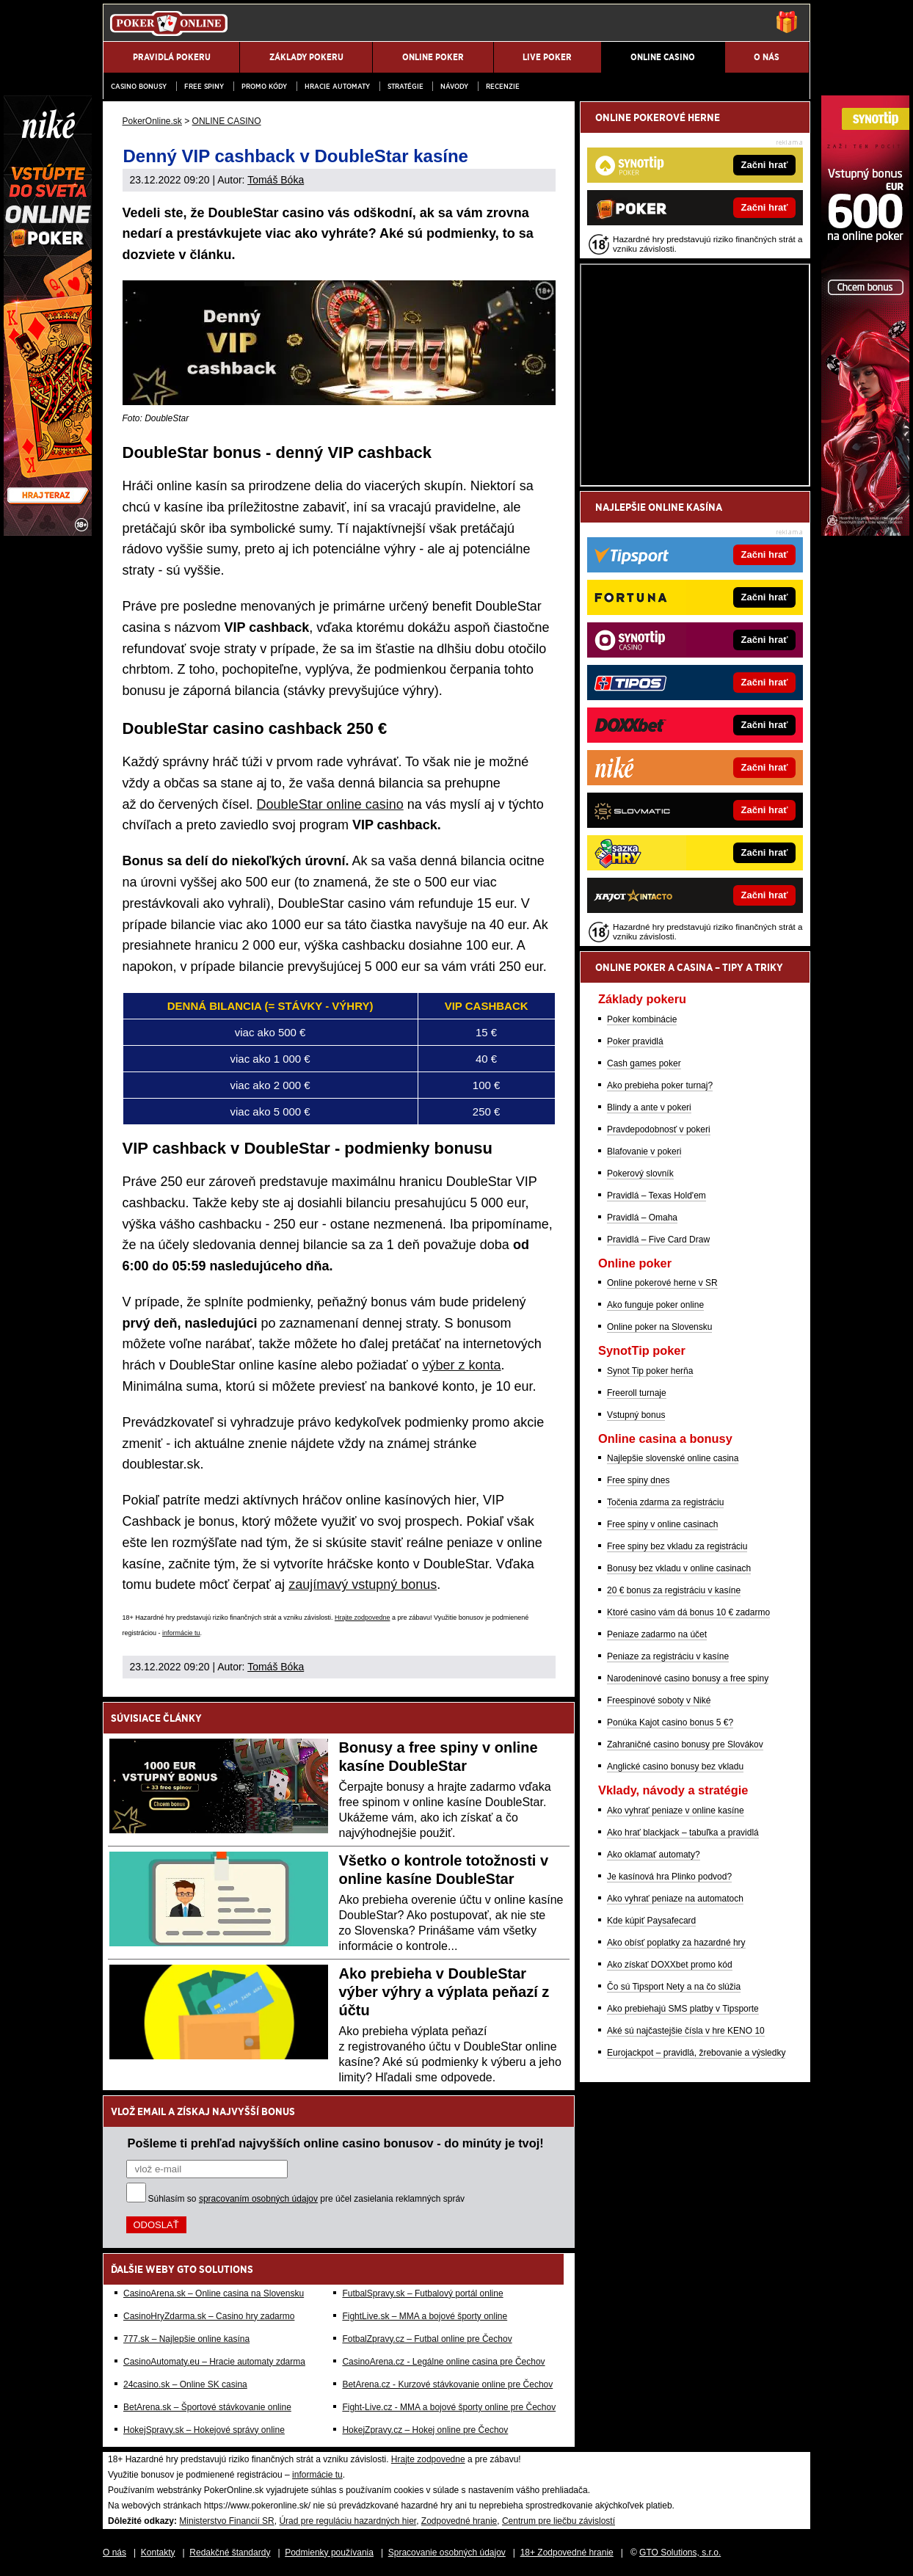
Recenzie (503, 86)
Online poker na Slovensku (659, 1327)
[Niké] (48, 532)
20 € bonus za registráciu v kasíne (674, 1590)
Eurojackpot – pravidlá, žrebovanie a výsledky (696, 2053)
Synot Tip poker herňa (650, 1371)
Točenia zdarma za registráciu (665, 1502)
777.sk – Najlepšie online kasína (186, 2339)
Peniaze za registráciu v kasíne (668, 1656)
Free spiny (204, 86)
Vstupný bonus (636, 1415)
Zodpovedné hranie (459, 2521)
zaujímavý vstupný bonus (362, 1584)
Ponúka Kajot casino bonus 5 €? (670, 1722)
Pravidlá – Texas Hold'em (656, 1195)
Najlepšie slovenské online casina (672, 1458)
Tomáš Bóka (275, 180)
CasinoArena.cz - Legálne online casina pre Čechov (443, 2362)
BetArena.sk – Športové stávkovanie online (207, 2407)
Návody (454, 86)
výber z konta (462, 1365)
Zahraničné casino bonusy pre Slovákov (685, 1744)
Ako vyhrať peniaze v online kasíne (675, 1810)
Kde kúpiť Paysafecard (651, 1920)
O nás (114, 2552)
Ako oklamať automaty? (653, 1854)
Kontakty (158, 2552)
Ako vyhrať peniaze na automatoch (675, 1898)
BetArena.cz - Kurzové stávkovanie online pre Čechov (447, 2384)
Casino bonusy (139, 86)
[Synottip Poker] (865, 532)
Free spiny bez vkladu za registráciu (677, 1546)
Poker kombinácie (642, 1019)
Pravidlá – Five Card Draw (658, 1239)
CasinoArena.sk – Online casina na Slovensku (213, 2293)
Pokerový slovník (640, 1173)
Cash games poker (644, 1063)
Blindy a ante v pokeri (649, 1107)
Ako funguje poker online (655, 1305)
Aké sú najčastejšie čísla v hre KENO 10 (686, 2031)
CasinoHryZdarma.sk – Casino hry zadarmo (208, 2316)
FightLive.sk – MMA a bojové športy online (424, 2316)
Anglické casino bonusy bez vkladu (675, 1766)
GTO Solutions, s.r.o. (680, 2552)
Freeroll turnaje (636, 1393)
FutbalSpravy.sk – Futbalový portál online (422, 2293)
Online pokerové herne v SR (662, 1283)
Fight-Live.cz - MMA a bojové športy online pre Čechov (449, 2407)
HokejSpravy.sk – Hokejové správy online (204, 2430)
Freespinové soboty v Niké (658, 1700)
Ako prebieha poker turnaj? (660, 1085)
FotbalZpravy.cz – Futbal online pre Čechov (427, 2339)
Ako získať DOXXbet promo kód (669, 1965)
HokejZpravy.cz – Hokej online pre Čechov (425, 2430)
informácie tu (181, 1633)
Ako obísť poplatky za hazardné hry (676, 1943)
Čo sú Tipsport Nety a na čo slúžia (674, 1987)
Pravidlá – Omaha (642, 1217)
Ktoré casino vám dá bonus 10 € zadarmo (688, 1612)
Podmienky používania (329, 2552)
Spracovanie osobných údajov (447, 2552)
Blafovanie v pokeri (644, 1151)
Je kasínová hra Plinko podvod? (669, 1876)
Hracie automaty (337, 86)
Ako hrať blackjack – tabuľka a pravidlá (683, 1832)
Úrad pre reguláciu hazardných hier (347, 2521)
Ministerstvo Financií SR (226, 2521)
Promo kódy (264, 86)
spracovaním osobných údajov (258, 2199)
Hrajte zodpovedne (362, 1617)
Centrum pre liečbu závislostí (558, 2521)
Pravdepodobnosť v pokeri (658, 1129)
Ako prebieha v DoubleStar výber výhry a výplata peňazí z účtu (444, 1991)
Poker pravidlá (635, 1041)
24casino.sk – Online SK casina (185, 2384)
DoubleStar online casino (330, 804)
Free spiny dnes (638, 1480)
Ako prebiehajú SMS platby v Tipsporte (683, 2009)
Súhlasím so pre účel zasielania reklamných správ (306, 2199)
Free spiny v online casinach (662, 1524)
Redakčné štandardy (229, 2552)
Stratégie (405, 86)
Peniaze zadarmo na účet (657, 1634)
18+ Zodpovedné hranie (567, 2552)
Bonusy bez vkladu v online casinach (679, 1568)
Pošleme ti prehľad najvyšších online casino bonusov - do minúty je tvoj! (336, 2143)
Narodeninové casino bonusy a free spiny (687, 1678)
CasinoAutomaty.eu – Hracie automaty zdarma (214, 2362)
